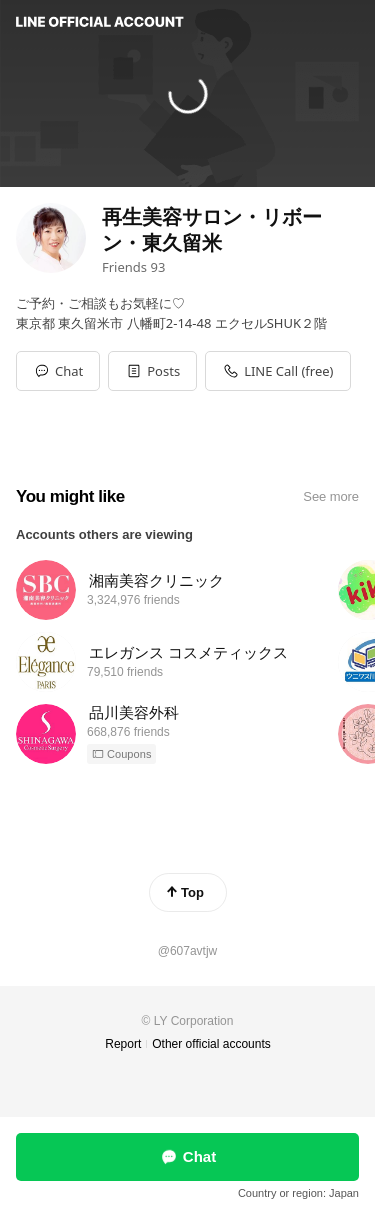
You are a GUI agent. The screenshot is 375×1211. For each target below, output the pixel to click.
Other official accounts (211, 1044)
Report (123, 1044)
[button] (152, 371)
